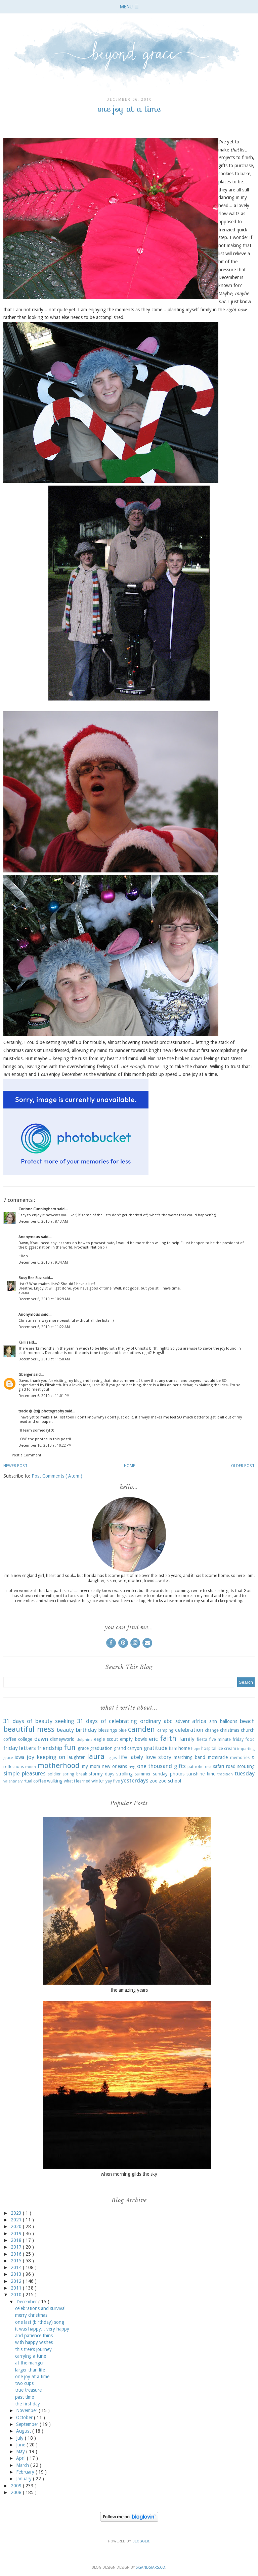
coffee (9, 1739)
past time (24, 2397)
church (248, 1730)
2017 (17, 2247)
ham (173, 1748)
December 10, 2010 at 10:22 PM (45, 1445)
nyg (132, 1766)
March (23, 2465)
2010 (17, 2294)
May (21, 2451)
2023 (17, 2213)
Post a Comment (26, 1455)
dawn (41, 1738)
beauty (65, 1729)
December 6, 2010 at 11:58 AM (44, 1359)
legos (112, 1758)
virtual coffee (33, 1780)
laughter (76, 1757)
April (21, 2458)
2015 (17, 2260)
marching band (189, 1757)
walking (54, 1780)
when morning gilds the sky (129, 2174)
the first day (27, 2403)
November (27, 2410)
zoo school (170, 1780)
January (24, 2478)
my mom (91, 1766)
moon (30, 1767)
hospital (208, 1748)
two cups (24, 2383)
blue (123, 1730)
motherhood (59, 1765)
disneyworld (62, 1739)
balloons (228, 1721)
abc (168, 1721)
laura (95, 1756)
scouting (246, 1766)
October (25, 2417)
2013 (17, 2274)
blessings (107, 1730)
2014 (17, 2267)
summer (143, 1773)
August (24, 2431)
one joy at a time (32, 2376)
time (211, 1773)
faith (168, 1738)
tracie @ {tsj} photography (41, 1411)
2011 (17, 2288)
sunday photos (168, 1773)
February (26, 2472)
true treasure (28, 2390)
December (27, 2301)
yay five (112, 1780)
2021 (17, 2219)
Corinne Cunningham (37, 1209)
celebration (189, 1729)
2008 (17, 2492)
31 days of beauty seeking (38, 1721)
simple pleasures (24, 1773)
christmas (229, 1730)
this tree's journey (33, 2349)
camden (141, 1729)
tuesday (244, 1773)
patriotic (195, 1766)
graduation (101, 1748)
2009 (17, 2485)
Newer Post (15, 1465)
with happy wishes (34, 2342)
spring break (74, 1773)
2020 (17, 2226)
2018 (17, 2240)
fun (70, 1747)
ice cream (227, 1748)
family (187, 1738)
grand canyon (128, 1748)
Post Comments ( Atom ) (57, 1476)
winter (97, 1780)
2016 (17, 2254)
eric (153, 1738)
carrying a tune (30, 2356)
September (28, 2424)
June (21, 2444)
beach (247, 1721)
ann (213, 1721)
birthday (86, 1729)
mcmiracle (218, 1757)
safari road (224, 1766)
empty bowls (133, 1739)
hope (195, 1749)
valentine (11, 1781)
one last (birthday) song (39, 2322)
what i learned (77, 1780)
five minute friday (226, 1739)
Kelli (22, 1342)
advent (182, 1721)
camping (165, 1730)
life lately (131, 1757)
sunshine (195, 1773)
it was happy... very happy (42, 2329)
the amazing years (129, 1990)
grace (83, 1748)
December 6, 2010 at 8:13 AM (43, 1221)
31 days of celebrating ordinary (119, 1721)
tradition (225, 1774)
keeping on (51, 1757)
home (184, 1748)
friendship (49, 1748)
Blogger (140, 2541)
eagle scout (106, 1739)
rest (208, 1767)
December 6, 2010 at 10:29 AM (44, 1299)
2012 (17, 2281)
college (25, 1739)
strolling (124, 1773)
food (250, 1739)
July (20, 2438)
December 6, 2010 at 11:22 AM (44, 1327)
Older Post (243, 1465)
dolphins (84, 1739)
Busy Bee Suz (30, 1278)
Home (129, 1465)
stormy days (101, 1773)
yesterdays (134, 1780)
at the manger (29, 2362)
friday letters (19, 1748)
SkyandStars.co (150, 2567)
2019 (17, 2233)
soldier (54, 1773)
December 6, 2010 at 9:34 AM (43, 1262)
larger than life (30, 2369)
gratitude (156, 1748)
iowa (19, 1757)
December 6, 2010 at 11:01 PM (44, 1396)
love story (158, 1757)
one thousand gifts (161, 1766)
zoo (154, 1780)
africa (199, 1721)
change (212, 1730)
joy (30, 1757)
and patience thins (34, 2335)
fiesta (202, 1739)
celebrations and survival (40, 2308)
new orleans (114, 1766)
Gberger (25, 1374)
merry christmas (31, 2315)
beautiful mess (28, 1729)
